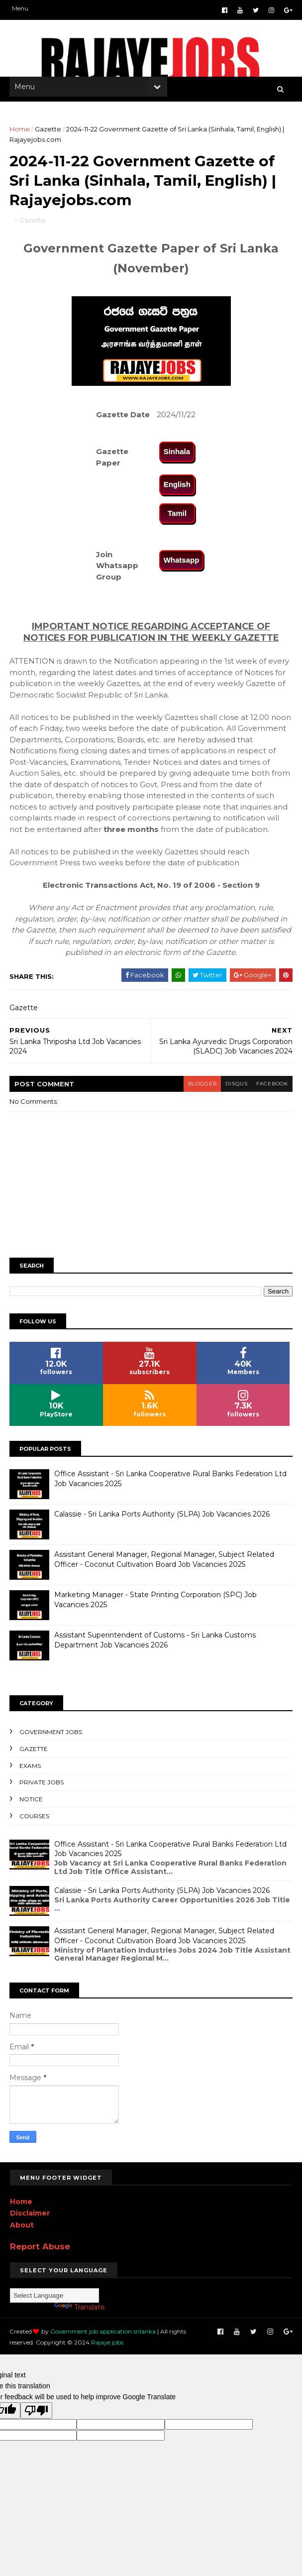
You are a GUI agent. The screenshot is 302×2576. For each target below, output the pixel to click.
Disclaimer (30, 2220)
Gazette (48, 132)
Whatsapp (182, 567)
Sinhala (177, 458)
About (22, 2231)
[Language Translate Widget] (54, 2302)
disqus (233, 1090)
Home (20, 132)
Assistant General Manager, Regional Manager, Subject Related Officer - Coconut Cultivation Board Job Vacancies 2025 (165, 1565)
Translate (79, 2314)
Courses (35, 1822)
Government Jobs (51, 1738)
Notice (31, 1806)
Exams (30, 1772)
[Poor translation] (36, 2417)
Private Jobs (42, 1789)
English (177, 491)
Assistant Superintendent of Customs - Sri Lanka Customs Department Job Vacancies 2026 (155, 1646)
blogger (198, 1090)
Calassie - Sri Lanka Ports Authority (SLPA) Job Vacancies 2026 (162, 1520)
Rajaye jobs (81, 2348)
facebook (271, 1090)
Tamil (177, 519)
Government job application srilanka (103, 2338)
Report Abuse (40, 2253)
